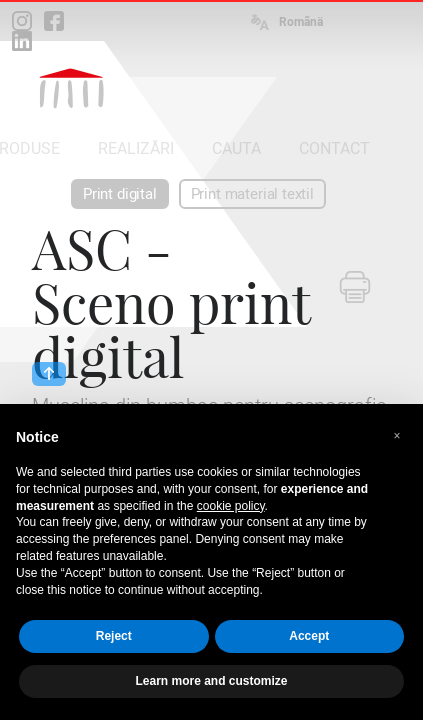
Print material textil (252, 194)
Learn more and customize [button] (211, 681)
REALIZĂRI (136, 148)
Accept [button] (309, 636)
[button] (397, 436)
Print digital (120, 194)
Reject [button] (114, 636)
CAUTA (236, 148)
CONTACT (334, 148)
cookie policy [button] (231, 506)
